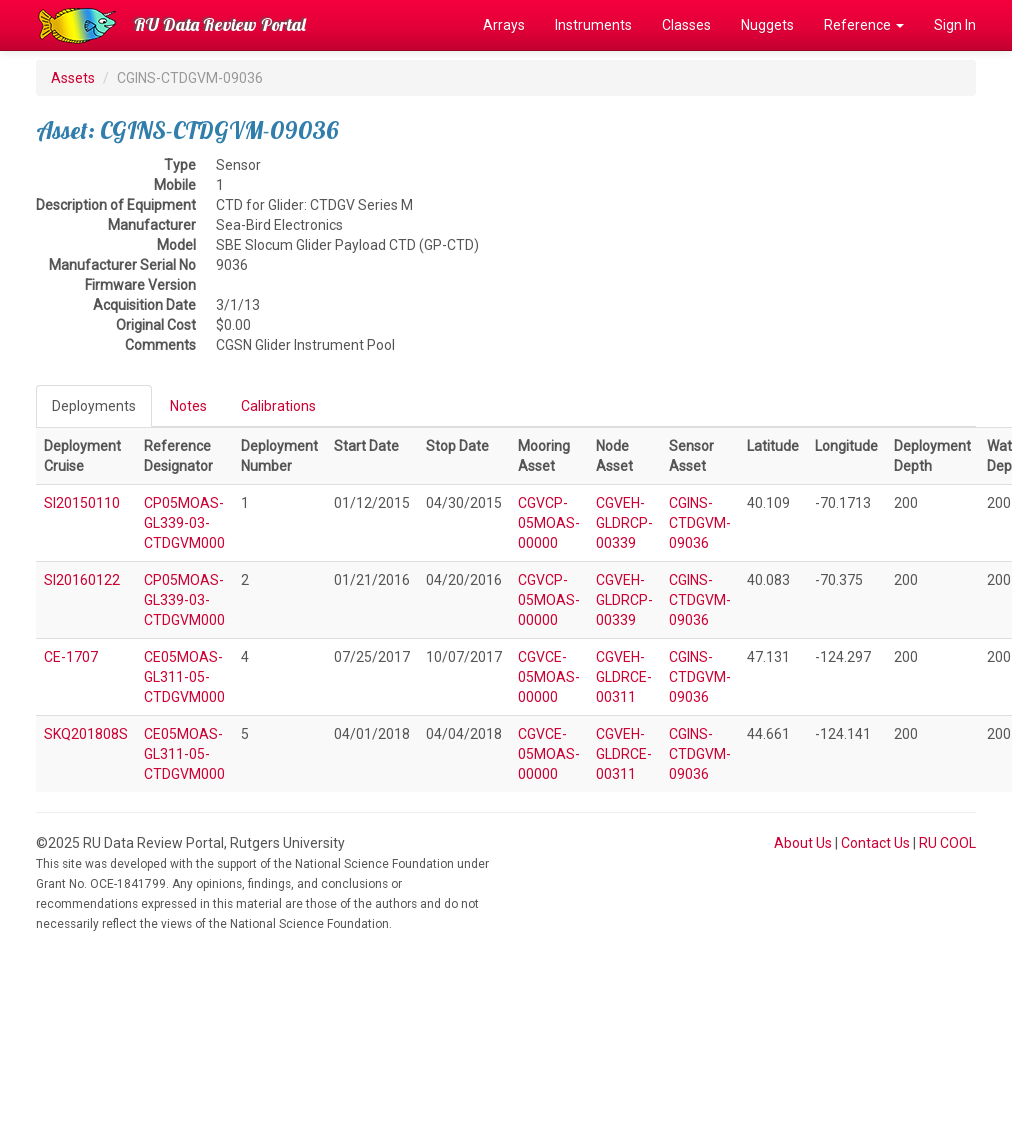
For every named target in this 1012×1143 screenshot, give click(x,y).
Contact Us (875, 843)
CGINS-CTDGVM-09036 (700, 523)
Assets (73, 78)
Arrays (504, 25)
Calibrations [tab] (278, 406)
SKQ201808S (86, 734)
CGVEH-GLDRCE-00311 (624, 677)
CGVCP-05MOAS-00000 (549, 523)
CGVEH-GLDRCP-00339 (624, 523)
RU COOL (947, 843)
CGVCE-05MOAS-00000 (549, 677)
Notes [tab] (188, 406)
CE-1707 (71, 657)
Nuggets (767, 25)
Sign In (955, 25)
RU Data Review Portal (220, 24)
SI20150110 (82, 503)
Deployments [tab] (94, 406)
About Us (803, 843)
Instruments (593, 25)
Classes (686, 25)
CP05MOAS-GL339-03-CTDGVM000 (184, 523)
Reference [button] (864, 25)
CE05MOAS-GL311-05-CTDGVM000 (184, 677)
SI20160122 (82, 580)
